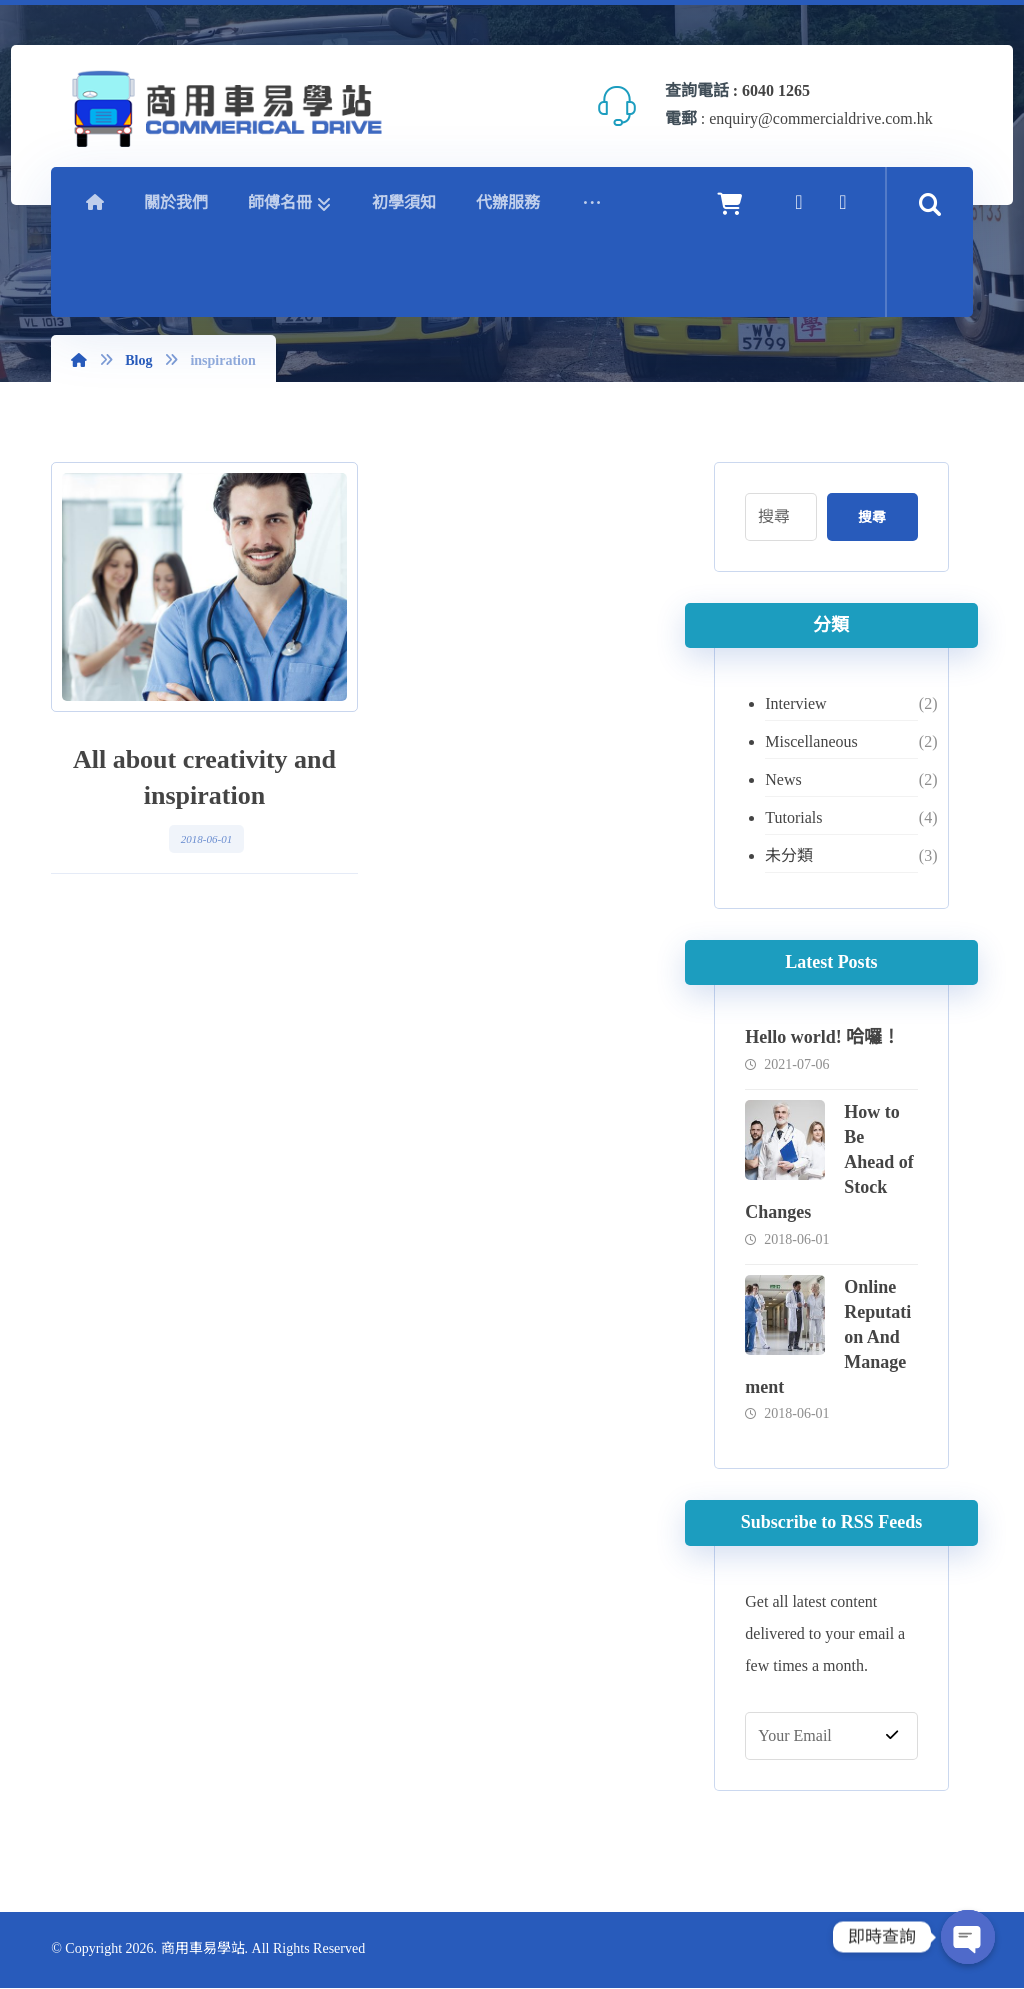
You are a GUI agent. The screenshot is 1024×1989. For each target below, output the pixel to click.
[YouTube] (843, 202)
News (784, 779)
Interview (796, 703)
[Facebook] (799, 202)
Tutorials (794, 817)
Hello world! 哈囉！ (823, 1037)
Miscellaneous (812, 741)
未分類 (790, 855)
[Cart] (730, 202)
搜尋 (871, 517)
